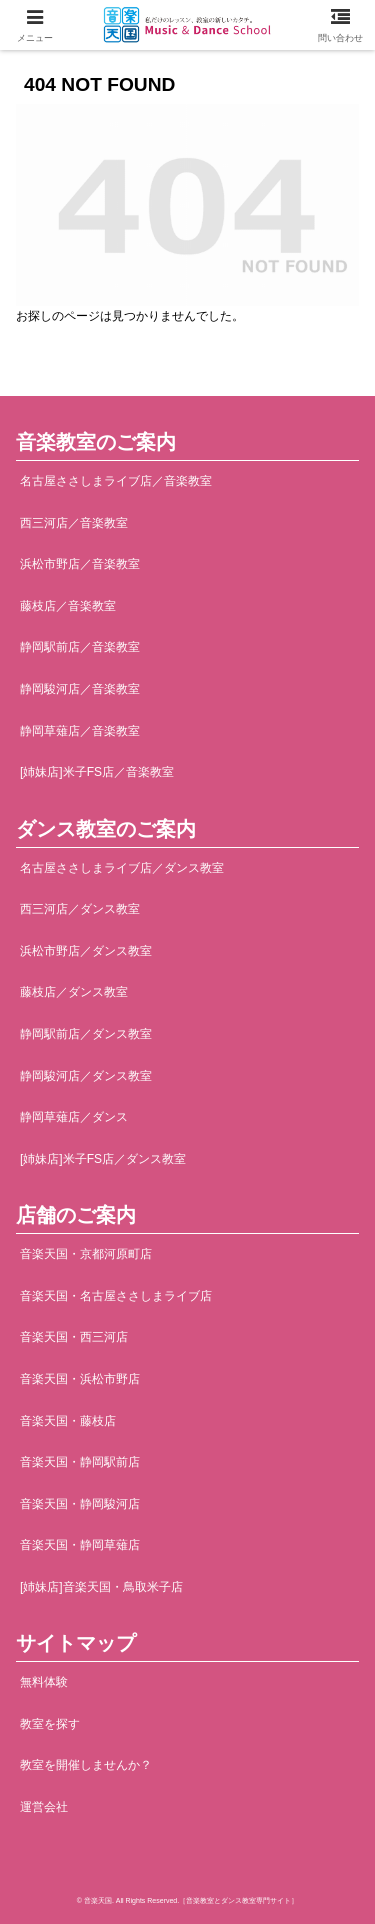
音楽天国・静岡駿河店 (80, 1504)
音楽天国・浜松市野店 (80, 1379)
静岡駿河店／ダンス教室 (86, 1076)
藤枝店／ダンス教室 (74, 992)
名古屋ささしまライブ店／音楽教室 (116, 481)
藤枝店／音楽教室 (68, 606)
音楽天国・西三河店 (74, 1337)
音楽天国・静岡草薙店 (80, 1545)
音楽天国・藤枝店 (68, 1421)
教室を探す (50, 1724)
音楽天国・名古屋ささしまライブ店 (116, 1296)
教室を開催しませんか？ (86, 1765)
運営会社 (44, 1807)
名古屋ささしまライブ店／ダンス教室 (122, 868)
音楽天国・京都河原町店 (86, 1254)
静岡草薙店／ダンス (74, 1117)
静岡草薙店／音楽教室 (80, 731)
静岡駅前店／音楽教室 (80, 647)
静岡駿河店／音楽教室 (80, 689)
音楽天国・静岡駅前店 (80, 1462)
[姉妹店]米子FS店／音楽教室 (97, 772)
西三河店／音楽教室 (74, 523)
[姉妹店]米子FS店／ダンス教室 (103, 1159)
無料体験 (44, 1682)
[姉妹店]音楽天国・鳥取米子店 (101, 1587)
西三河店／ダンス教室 (80, 909)
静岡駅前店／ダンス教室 (86, 1034)
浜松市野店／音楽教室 (80, 564)
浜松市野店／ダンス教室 (86, 951)
